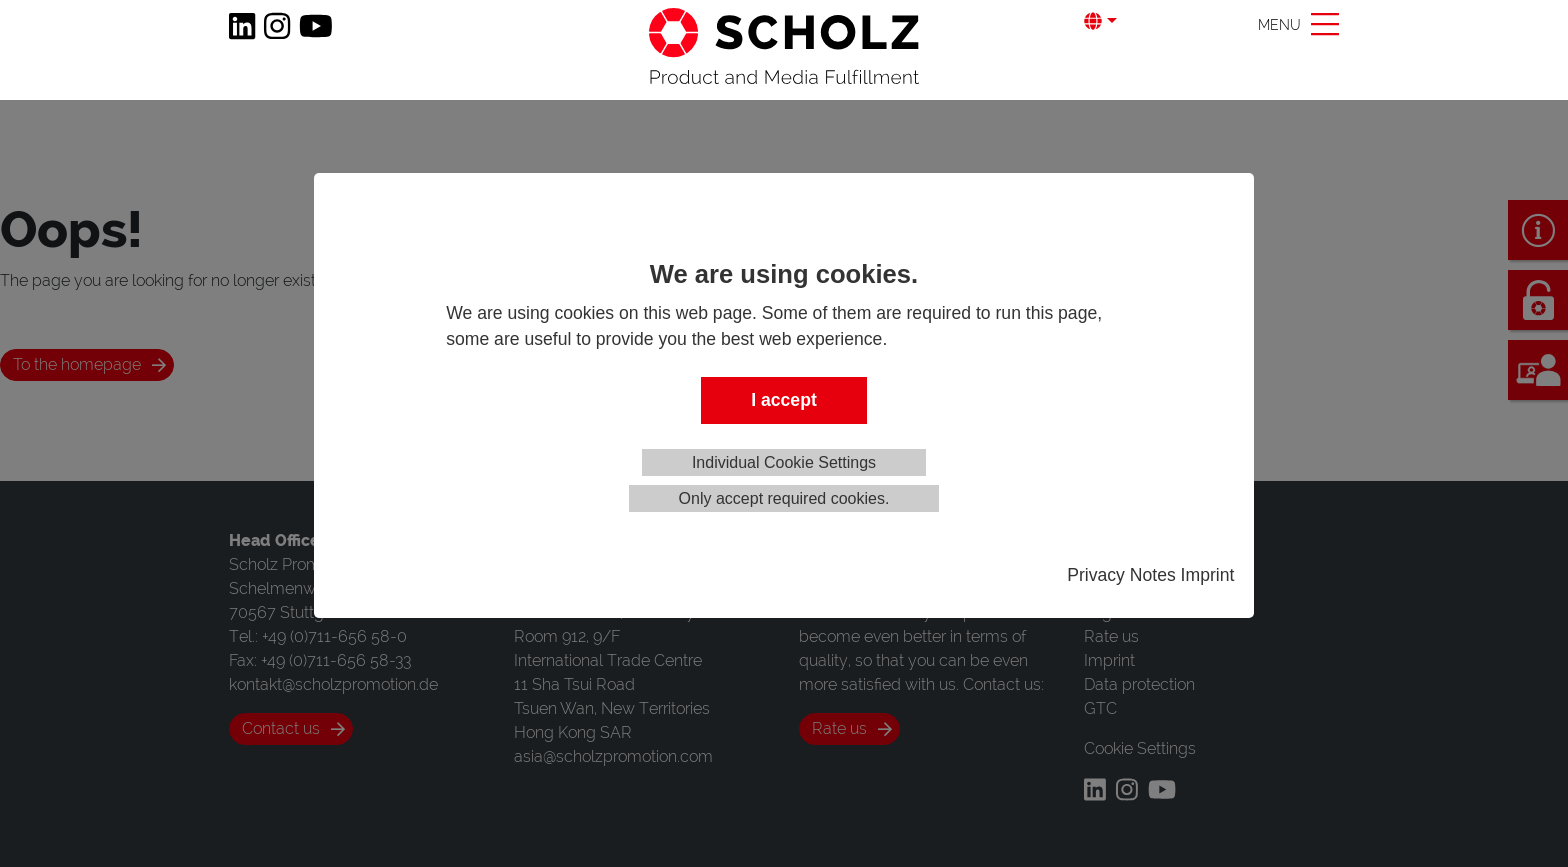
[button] (1116, 21)
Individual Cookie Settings (784, 462)
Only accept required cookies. (784, 498)
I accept (784, 400)
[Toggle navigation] (1298, 24)
